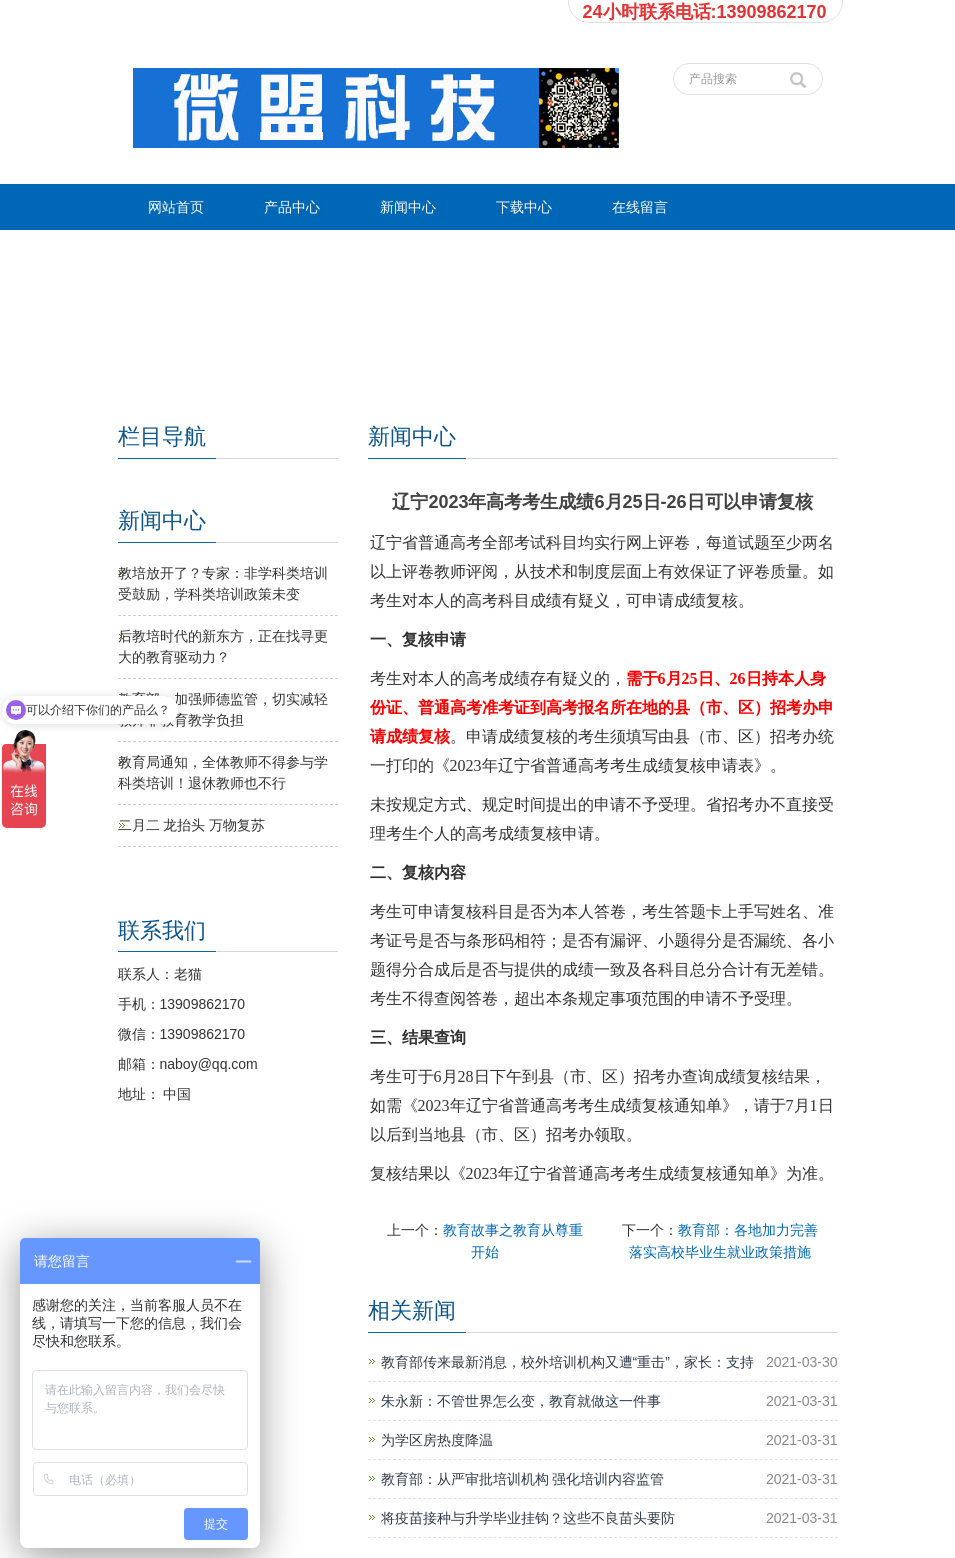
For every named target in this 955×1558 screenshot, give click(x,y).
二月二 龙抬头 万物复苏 (192, 825)
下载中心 (524, 207)
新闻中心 (408, 207)
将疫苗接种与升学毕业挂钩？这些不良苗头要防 (528, 1518)
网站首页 (176, 207)
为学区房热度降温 (437, 1440)
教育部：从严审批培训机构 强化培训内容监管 (523, 1479)
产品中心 (292, 207)
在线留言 (640, 207)
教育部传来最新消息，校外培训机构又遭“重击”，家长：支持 (567, 1362)
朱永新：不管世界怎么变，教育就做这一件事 (521, 1401)
